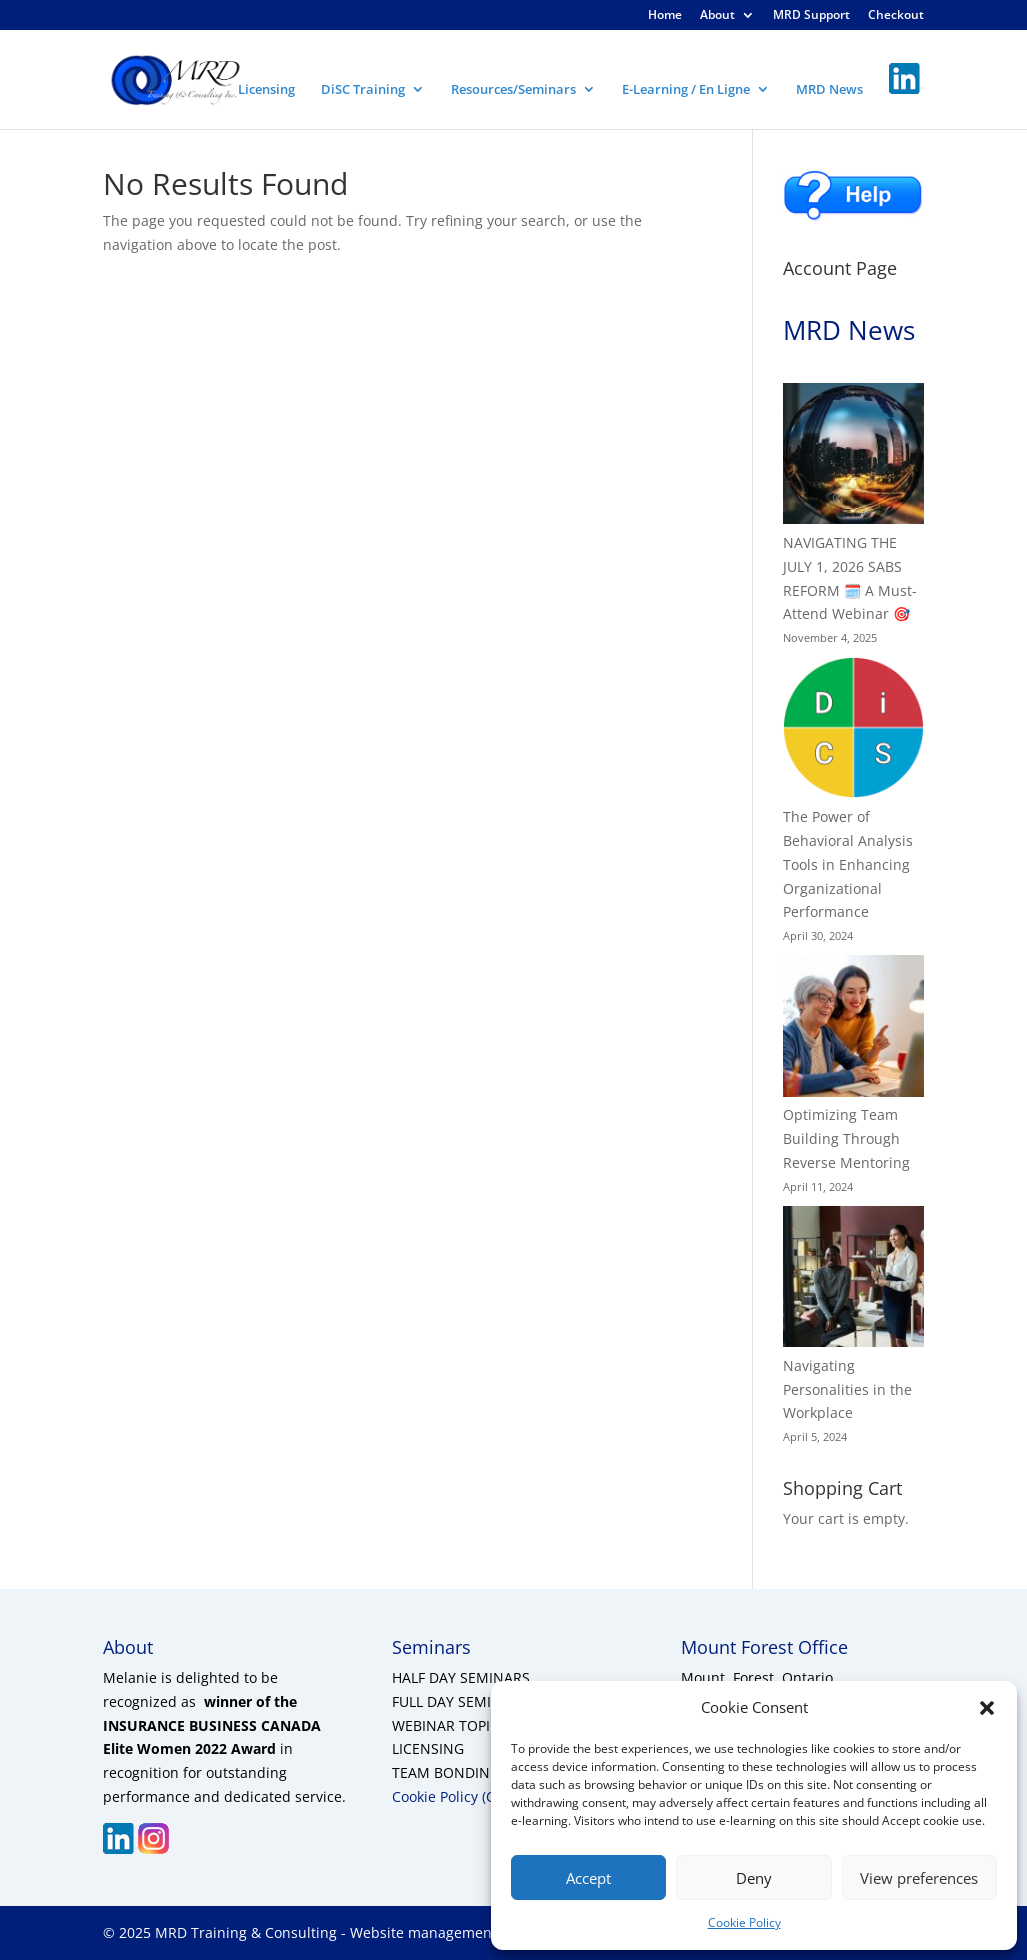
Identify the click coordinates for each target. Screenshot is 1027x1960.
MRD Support (811, 16)
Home (665, 16)
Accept (588, 1878)
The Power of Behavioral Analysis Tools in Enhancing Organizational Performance (848, 864)
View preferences (919, 1878)
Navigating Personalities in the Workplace (847, 1389)
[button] (987, 1708)
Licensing (266, 90)
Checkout (896, 16)
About (717, 16)
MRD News (829, 90)
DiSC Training (363, 90)
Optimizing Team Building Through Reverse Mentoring (846, 1138)
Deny (754, 1878)
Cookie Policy (744, 1922)
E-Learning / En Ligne (686, 90)
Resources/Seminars (513, 90)
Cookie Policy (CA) (450, 1796)
